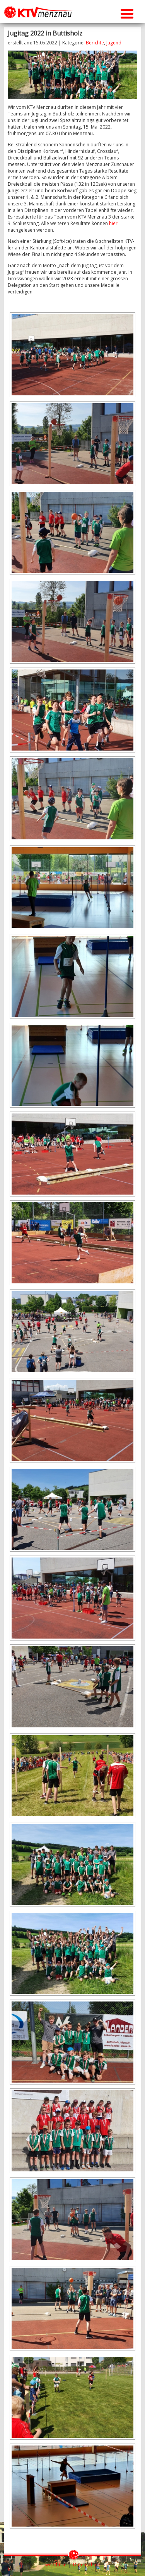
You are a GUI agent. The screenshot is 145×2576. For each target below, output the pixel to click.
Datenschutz (86, 2564)
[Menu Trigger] (127, 12)
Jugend (113, 42)
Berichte (95, 42)
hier (113, 223)
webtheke (56, 2564)
